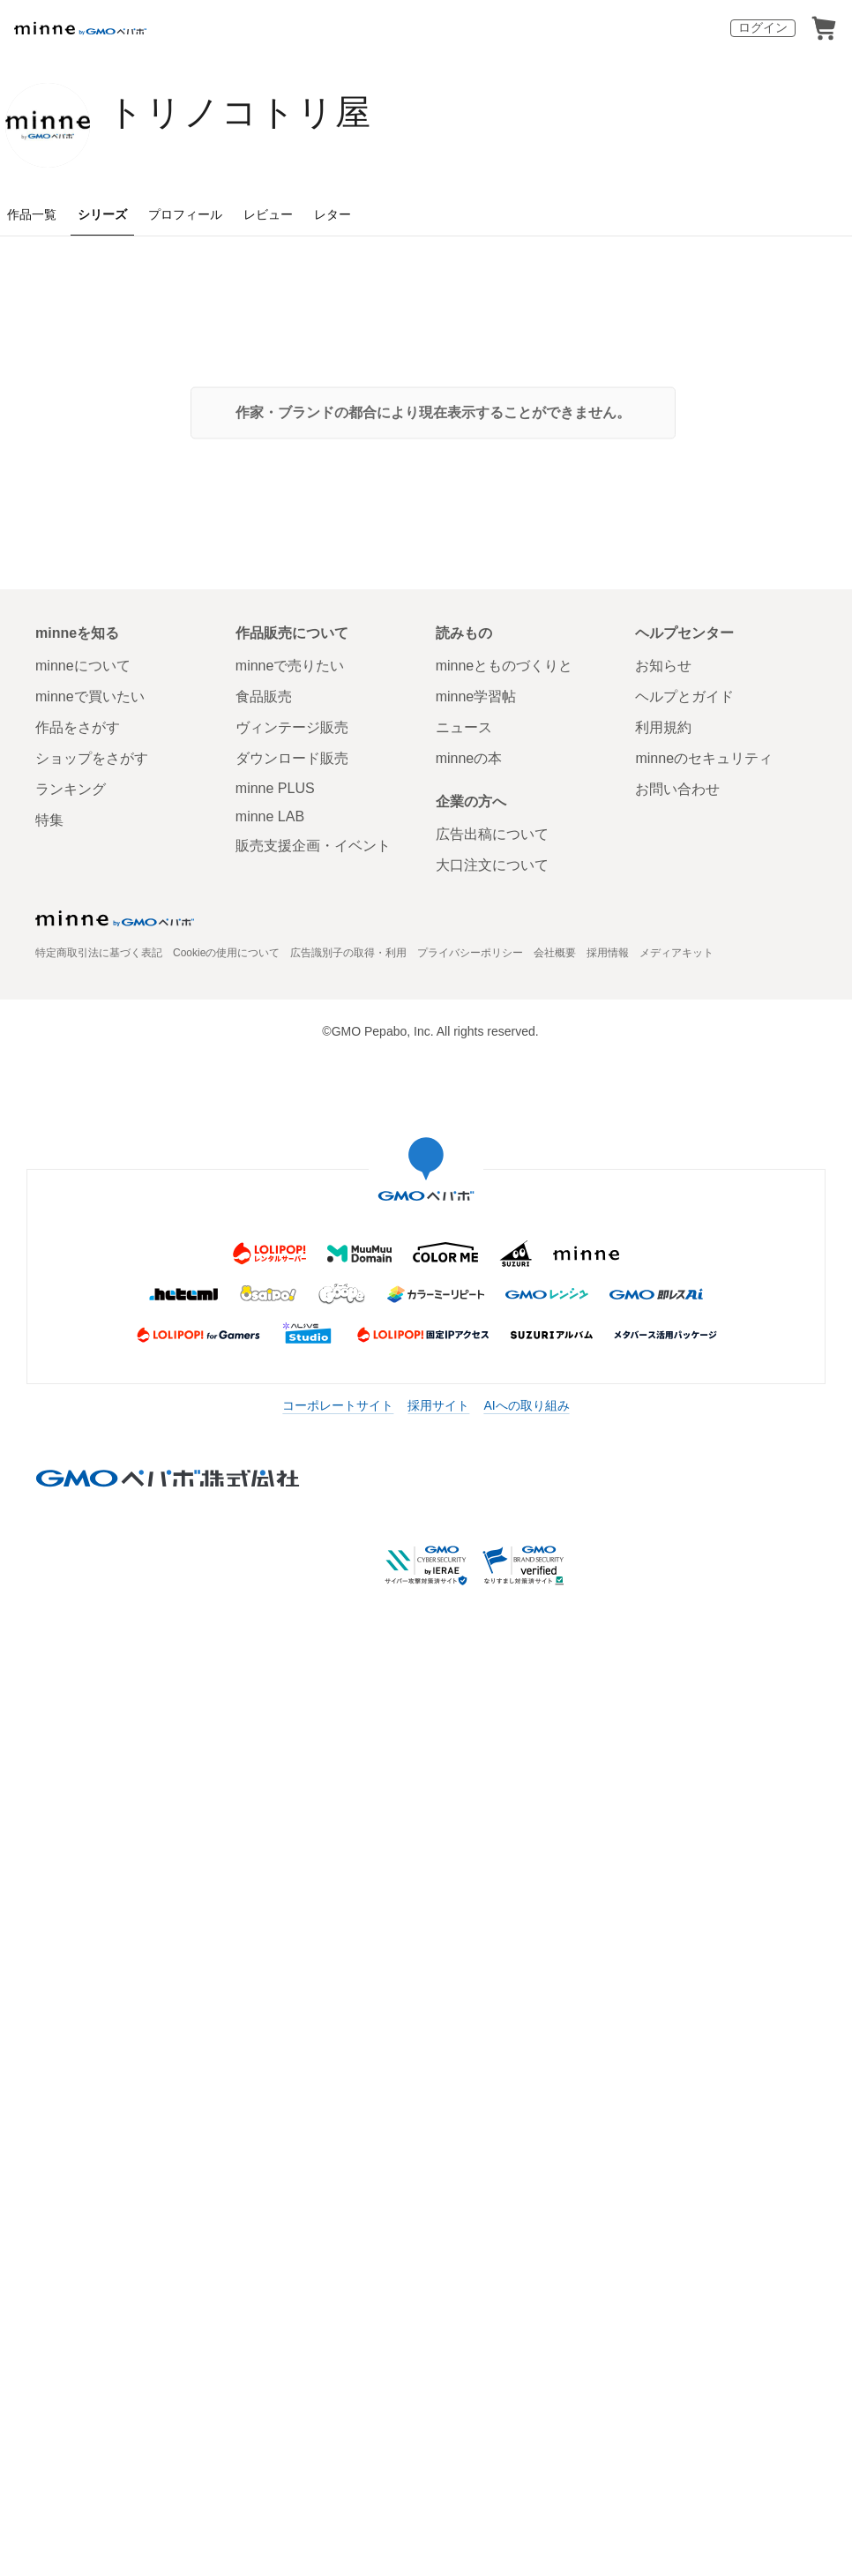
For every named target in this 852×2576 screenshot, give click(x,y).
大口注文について (492, 864)
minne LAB (269, 816)
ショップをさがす (91, 758)
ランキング (70, 789)
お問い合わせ (677, 789)
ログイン (763, 27)
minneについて (83, 665)
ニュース (464, 727)
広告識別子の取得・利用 (348, 953)
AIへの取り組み (526, 1405)
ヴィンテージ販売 (291, 727)
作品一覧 (31, 214)
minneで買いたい (90, 696)
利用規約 (663, 727)
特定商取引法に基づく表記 (98, 953)
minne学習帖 (476, 696)
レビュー (268, 214)
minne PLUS (275, 788)
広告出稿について (492, 834)
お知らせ (663, 665)
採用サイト (438, 1405)
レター (332, 214)
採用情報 (608, 953)
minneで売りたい (290, 665)
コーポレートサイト (337, 1405)
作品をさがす (77, 727)
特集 (49, 819)
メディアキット (676, 953)
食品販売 (263, 696)
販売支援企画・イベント (313, 845)
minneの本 (469, 758)
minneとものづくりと (504, 665)
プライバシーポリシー (470, 953)
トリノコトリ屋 (240, 112)
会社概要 (555, 953)
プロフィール (185, 214)
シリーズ (102, 214)
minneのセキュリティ (704, 758)
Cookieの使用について (226, 953)
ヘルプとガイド (684, 696)
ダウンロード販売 (291, 758)
